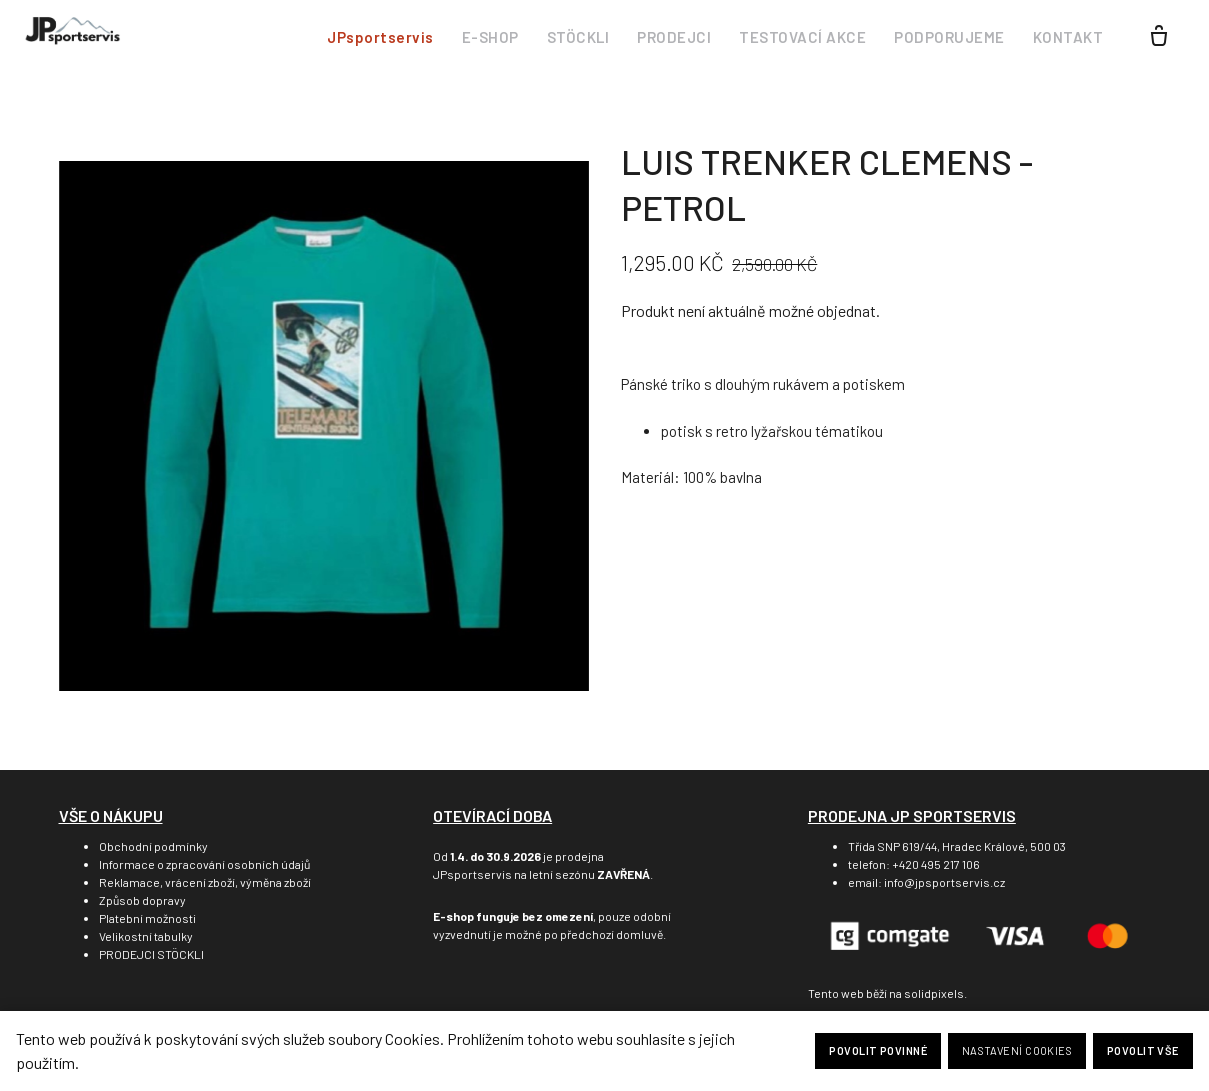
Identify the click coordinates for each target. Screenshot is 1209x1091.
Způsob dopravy (142, 900)
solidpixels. (935, 993)
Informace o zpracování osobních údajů (204, 864)
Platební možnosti (147, 918)
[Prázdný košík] (1159, 38)
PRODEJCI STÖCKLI (151, 954)
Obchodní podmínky (153, 846)
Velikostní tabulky (146, 936)
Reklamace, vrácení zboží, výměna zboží (205, 882)
